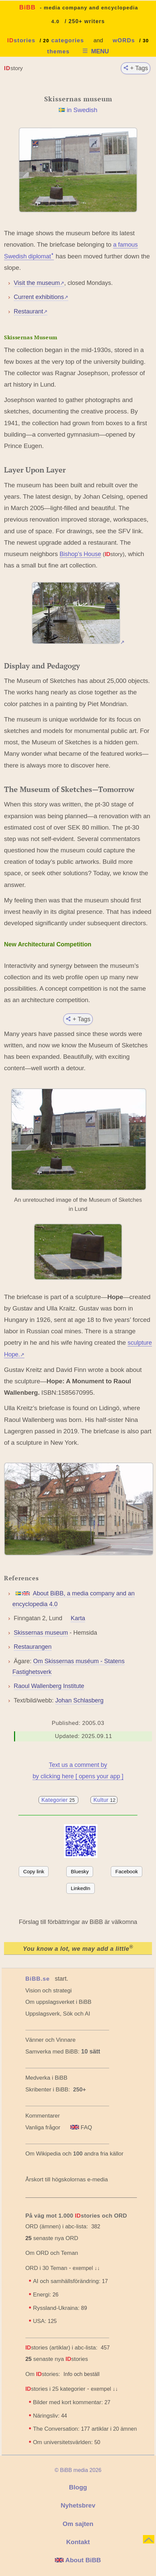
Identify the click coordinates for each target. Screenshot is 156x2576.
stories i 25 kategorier (55, 2389)
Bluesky (80, 1871)
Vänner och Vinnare (50, 2040)
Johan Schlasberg (79, 1700)
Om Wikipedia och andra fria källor (74, 2153)
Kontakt (78, 2541)
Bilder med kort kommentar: (71, 2402)
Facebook (126, 1871)
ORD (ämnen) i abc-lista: (56, 2226)
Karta (78, 1618)
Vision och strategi (48, 1990)
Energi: (45, 2294)
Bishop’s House (80, 554)
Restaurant (31, 311)
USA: (45, 2321)
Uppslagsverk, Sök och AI (57, 2014)
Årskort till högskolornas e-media (66, 2179)
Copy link (33, 1871)
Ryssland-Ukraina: (60, 2308)
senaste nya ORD (51, 2238)
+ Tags (135, 68)
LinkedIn (80, 1888)
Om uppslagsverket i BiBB (58, 2002)
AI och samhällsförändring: (70, 2281)
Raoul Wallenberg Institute (49, 1686)
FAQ (81, 2127)
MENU (95, 51)
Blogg (78, 2487)
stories (21, 40)
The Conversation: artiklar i (85, 2429)
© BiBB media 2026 (78, 2470)
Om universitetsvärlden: (66, 2442)
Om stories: (42, 2374)
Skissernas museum (41, 1632)
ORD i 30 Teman (46, 2268)
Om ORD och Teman (51, 2253)
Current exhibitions (41, 297)
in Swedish (82, 109)
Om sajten (78, 2523)
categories (67, 40)
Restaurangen (33, 1646)
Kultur (104, 1800)
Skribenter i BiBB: (55, 2089)
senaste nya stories (56, 2359)
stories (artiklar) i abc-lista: (61, 2347)
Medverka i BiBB (46, 2078)
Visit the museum (39, 283)
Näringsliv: (50, 2416)
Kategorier (59, 1800)
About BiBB (78, 2560)
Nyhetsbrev (78, 2505)
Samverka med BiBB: (52, 2051)
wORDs (123, 40)
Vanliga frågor (43, 2127)
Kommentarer (42, 2116)
